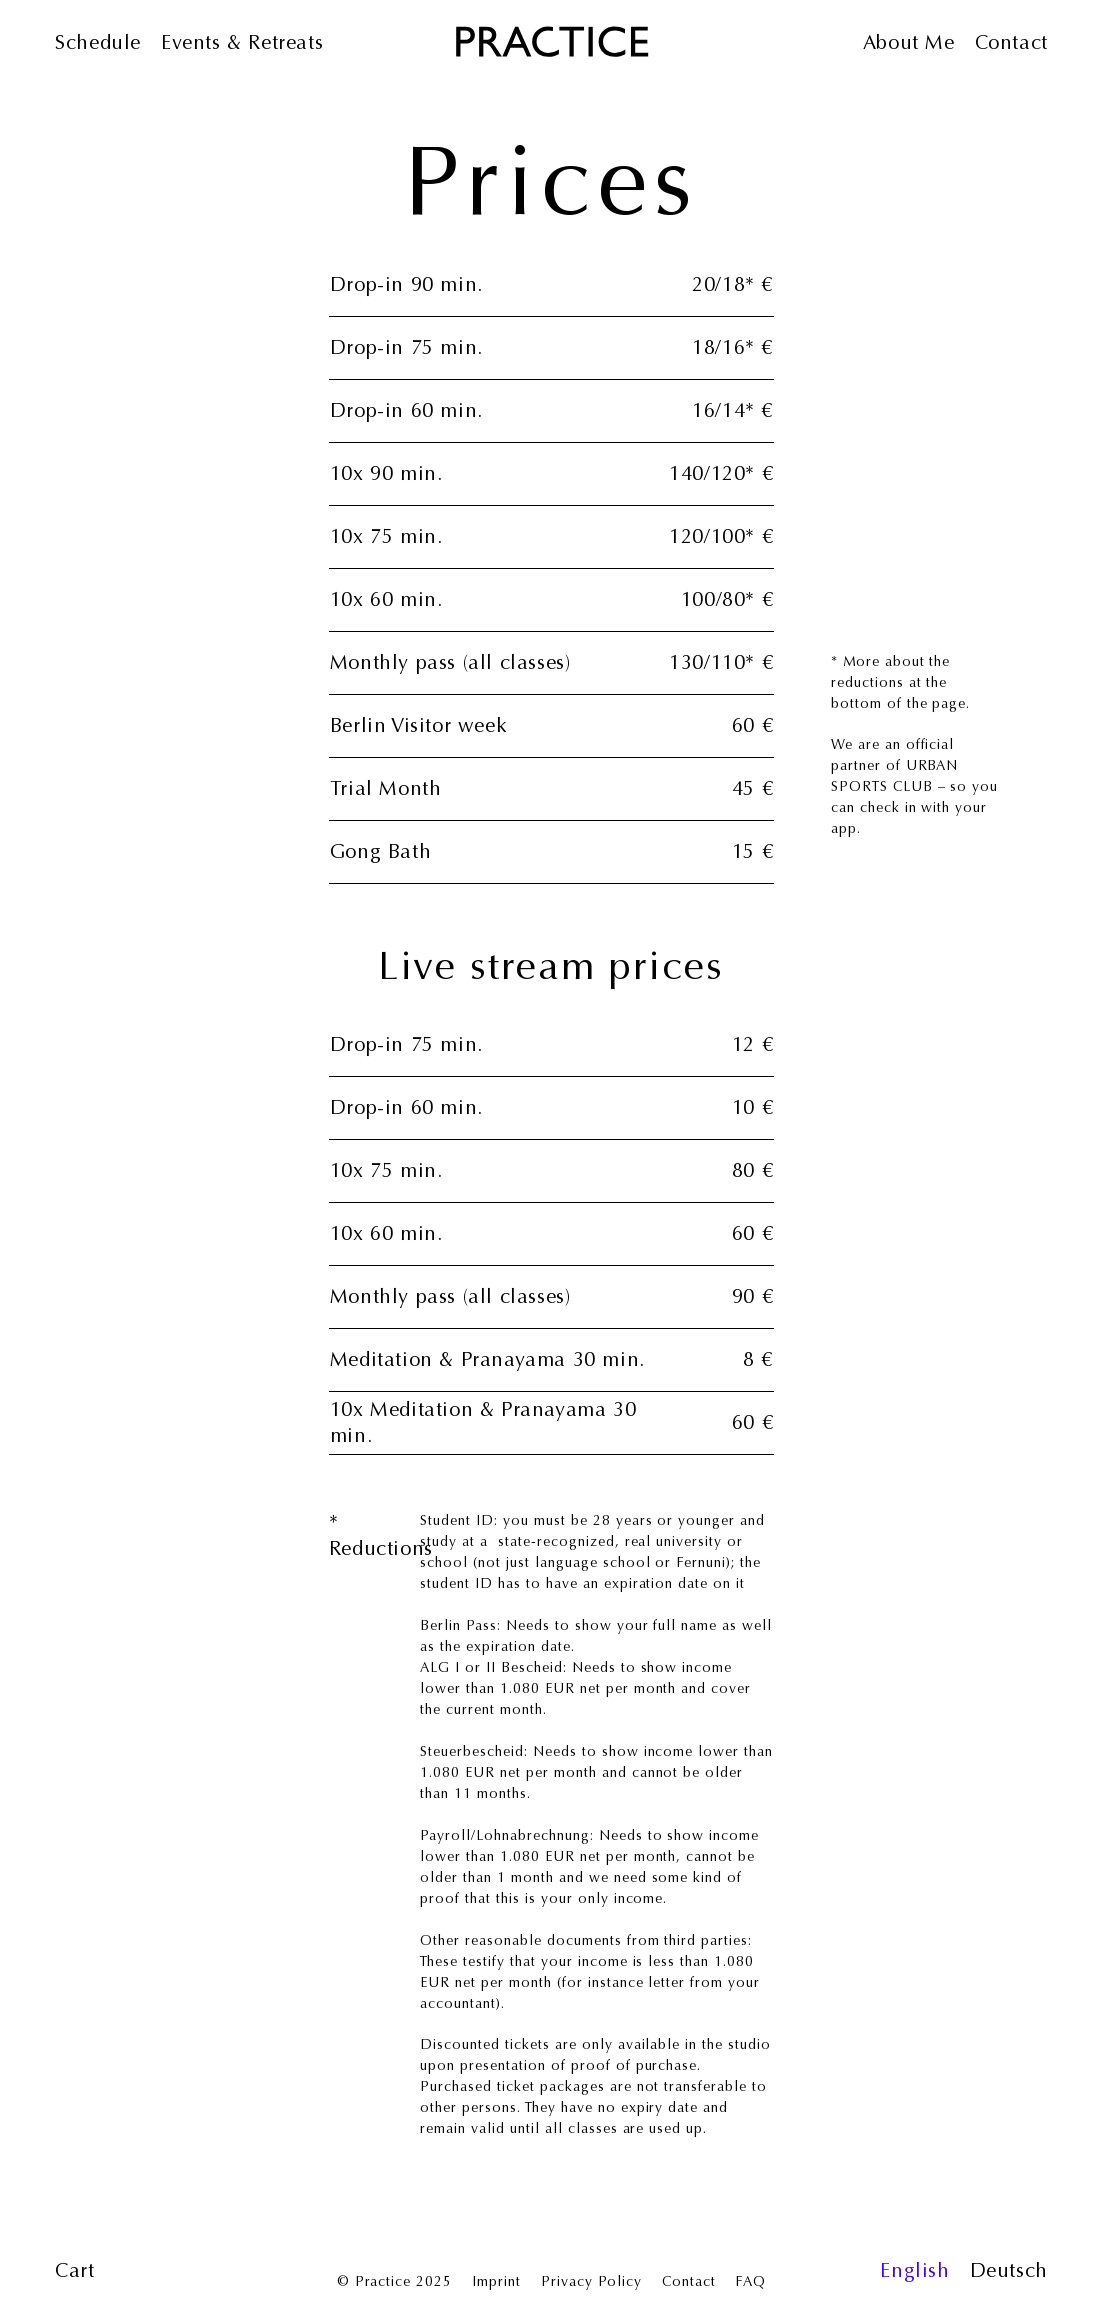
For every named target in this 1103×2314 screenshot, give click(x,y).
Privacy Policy (591, 2281)
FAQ (750, 2281)
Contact (689, 2281)
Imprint (496, 2281)
